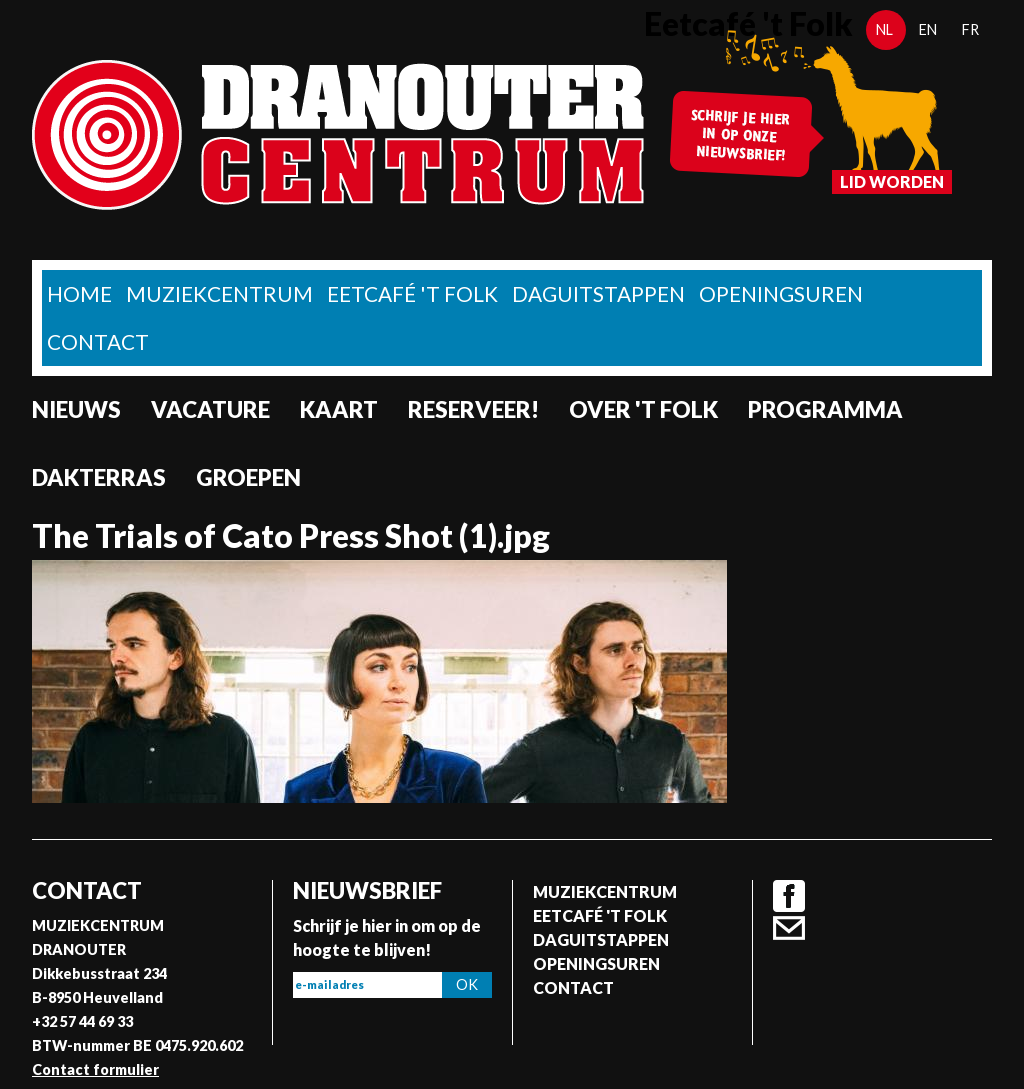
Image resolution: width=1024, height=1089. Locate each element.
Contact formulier (95, 1069)
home (79, 293)
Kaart (339, 409)
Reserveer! (473, 409)
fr (970, 29)
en (928, 29)
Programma (825, 409)
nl (884, 29)
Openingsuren (781, 293)
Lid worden (892, 181)
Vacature (210, 409)
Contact (98, 341)
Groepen (248, 477)
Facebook (789, 896)
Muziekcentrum (219, 293)
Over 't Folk (643, 409)
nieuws (76, 409)
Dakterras (99, 477)
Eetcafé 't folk (412, 293)
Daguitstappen (598, 293)
